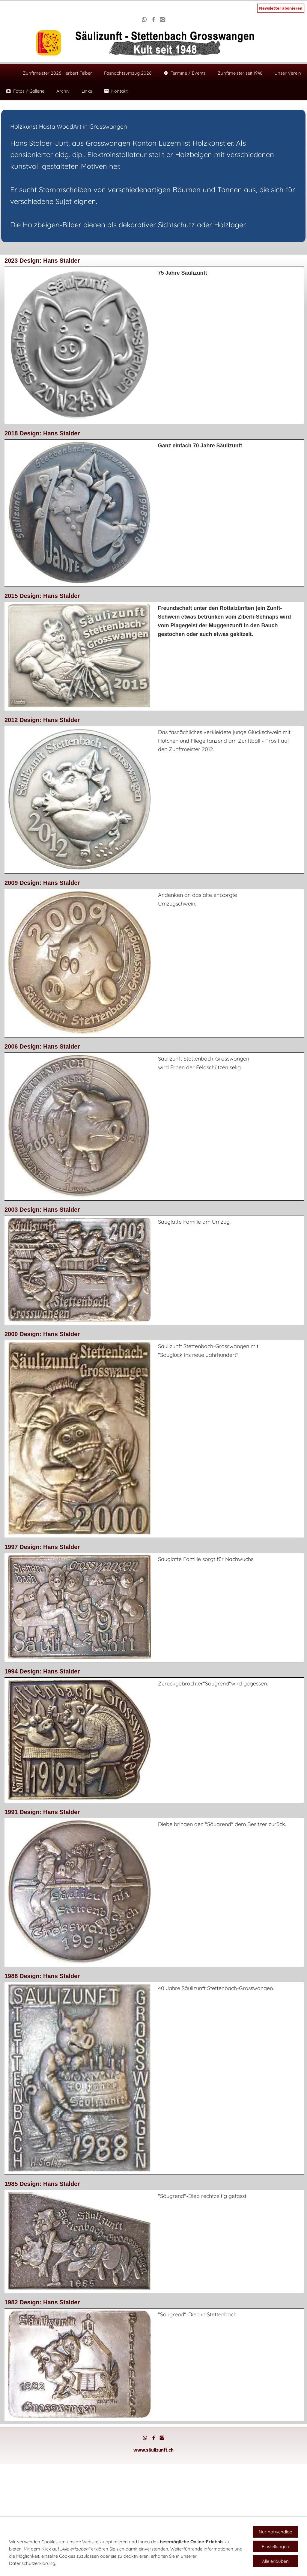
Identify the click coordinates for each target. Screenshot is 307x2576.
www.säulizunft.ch (153, 2450)
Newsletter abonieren (281, 8)
